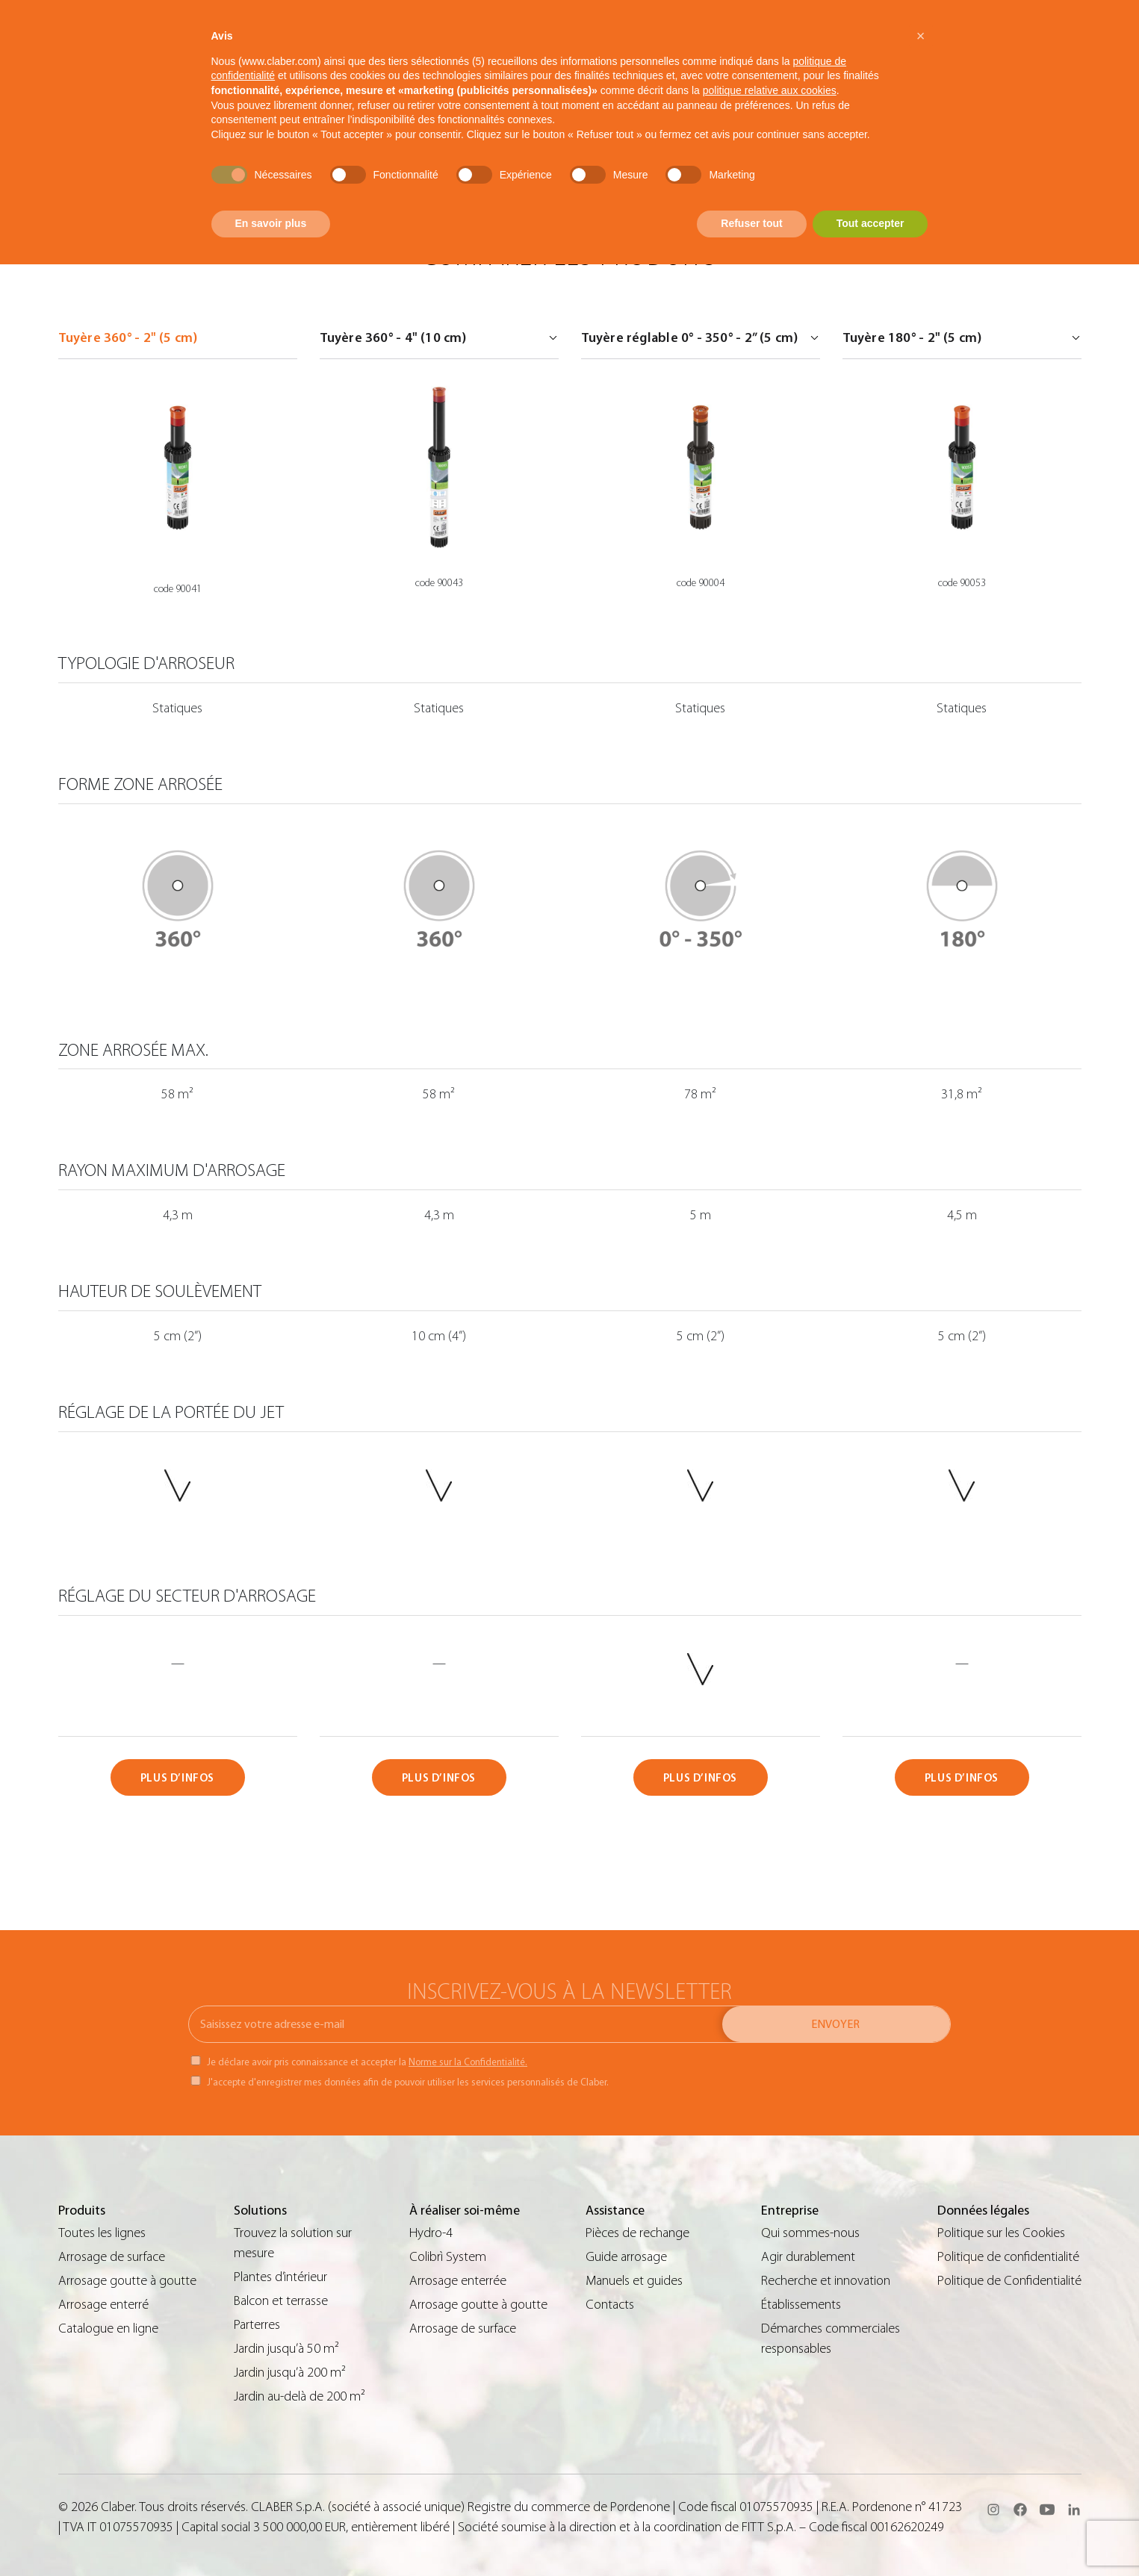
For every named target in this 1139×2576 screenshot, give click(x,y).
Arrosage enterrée (457, 2281)
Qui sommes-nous (810, 2233)
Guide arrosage (626, 2257)
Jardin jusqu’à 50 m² (286, 2348)
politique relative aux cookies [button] (770, 90)
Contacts (610, 2304)
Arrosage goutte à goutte (127, 2281)
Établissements (801, 2304)
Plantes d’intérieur (280, 2277)
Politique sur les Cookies (1001, 2233)
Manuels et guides (634, 2281)
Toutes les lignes (102, 2233)
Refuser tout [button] (751, 223)
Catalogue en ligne (108, 2328)
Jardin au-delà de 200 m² (299, 2396)
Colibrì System (447, 2257)
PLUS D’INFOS (177, 1778)
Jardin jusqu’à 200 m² (290, 2372)
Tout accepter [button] (870, 223)
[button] (921, 36)
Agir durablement (808, 2257)
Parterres (257, 2325)
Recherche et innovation (825, 2281)
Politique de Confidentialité (1009, 2281)
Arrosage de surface (111, 2257)
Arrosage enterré (103, 2304)
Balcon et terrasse (281, 2301)
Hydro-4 (431, 2233)
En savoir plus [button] (271, 223)
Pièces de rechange (637, 2233)
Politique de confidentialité (1008, 2257)
